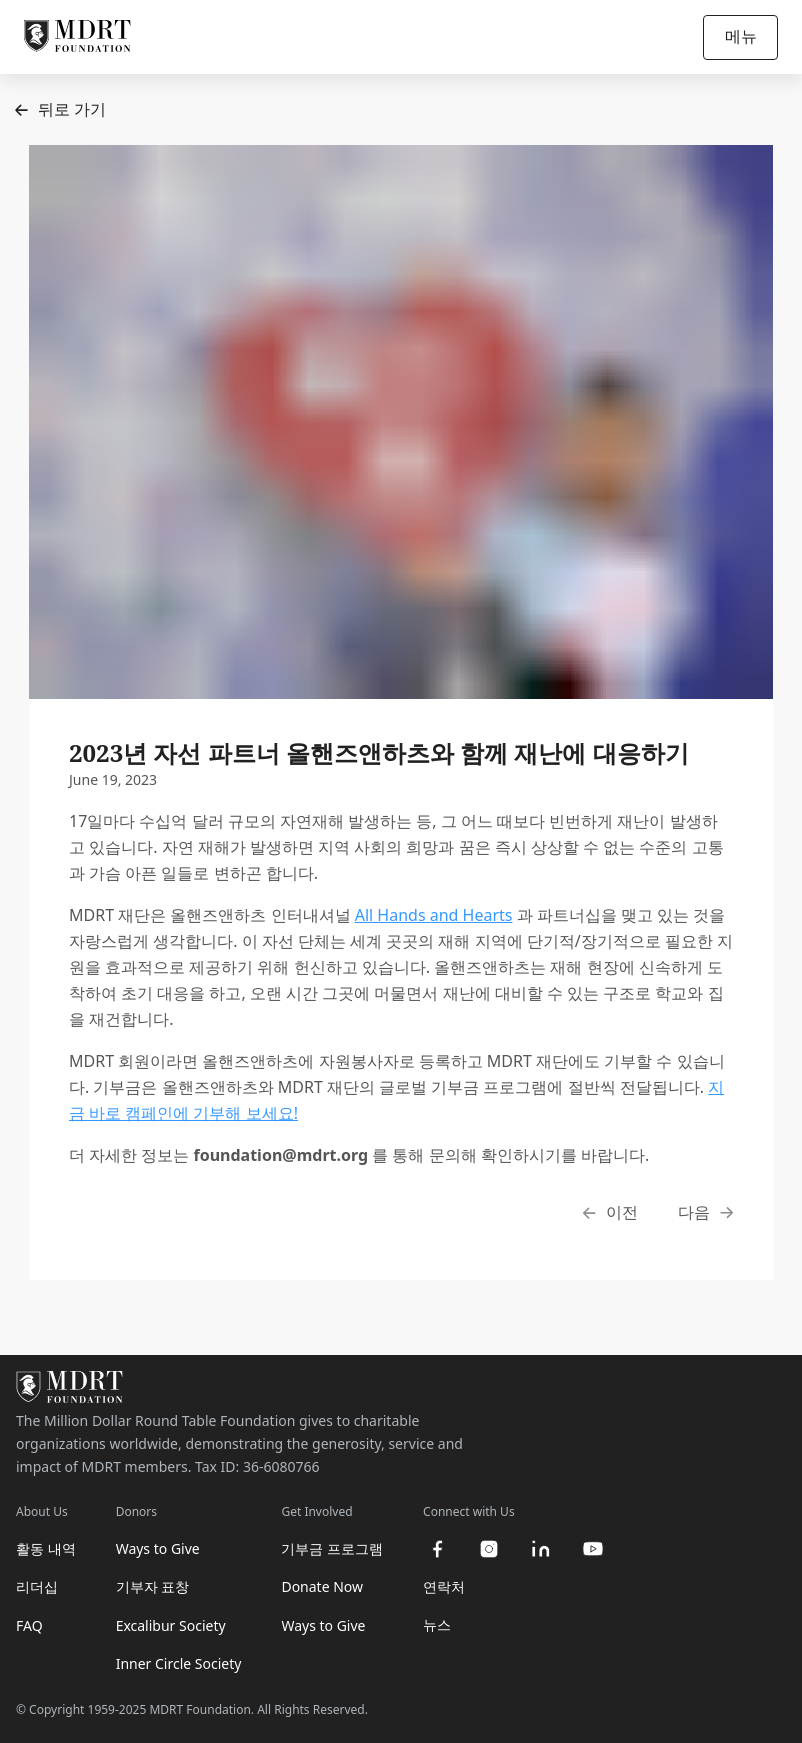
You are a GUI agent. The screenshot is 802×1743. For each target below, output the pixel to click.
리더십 (37, 1586)
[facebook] (437, 1549)
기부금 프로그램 (332, 1548)
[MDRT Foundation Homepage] (77, 37)
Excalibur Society (171, 1625)
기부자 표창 (153, 1586)
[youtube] (593, 1549)
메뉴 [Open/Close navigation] (741, 36)
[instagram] (489, 1549)
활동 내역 (46, 1548)
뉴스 (437, 1624)
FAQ (29, 1625)
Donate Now (322, 1586)
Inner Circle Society (179, 1663)
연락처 (444, 1586)
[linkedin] (541, 1549)
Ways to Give (158, 1548)
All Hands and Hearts (434, 915)
